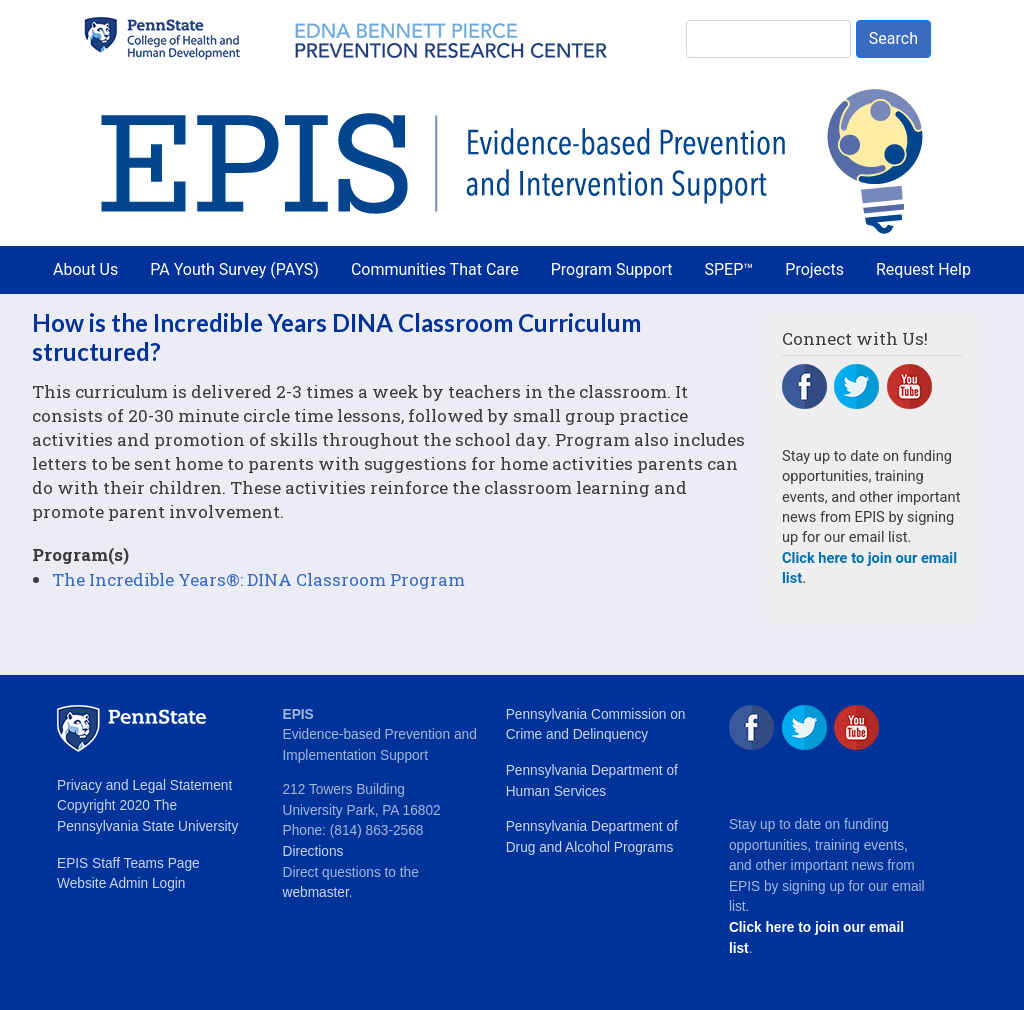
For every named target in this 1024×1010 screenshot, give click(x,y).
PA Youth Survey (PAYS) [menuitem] (234, 269)
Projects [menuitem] (814, 269)
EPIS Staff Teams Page (128, 863)
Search (893, 38)
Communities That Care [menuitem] (435, 269)
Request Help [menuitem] (923, 269)
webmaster (316, 892)
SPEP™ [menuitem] (729, 269)
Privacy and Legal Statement (144, 785)
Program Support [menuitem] (612, 269)
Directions (313, 851)
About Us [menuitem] (85, 269)
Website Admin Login (121, 883)
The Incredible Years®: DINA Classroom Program (258, 579)
